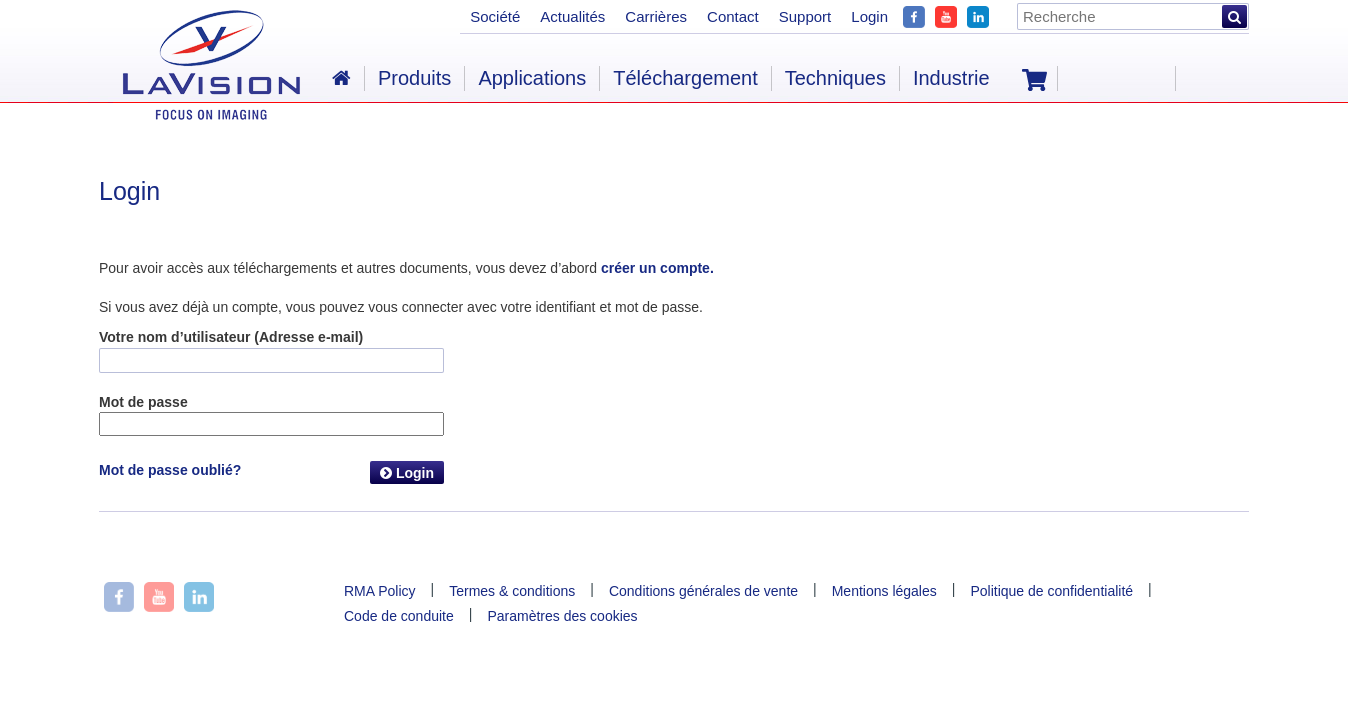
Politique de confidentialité (1051, 591)
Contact (733, 16)
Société (495, 16)
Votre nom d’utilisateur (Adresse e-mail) (231, 337)
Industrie (951, 78)
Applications (532, 78)
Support (805, 16)
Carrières (656, 16)
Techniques (835, 78)
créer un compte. (657, 268)
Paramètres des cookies (562, 616)
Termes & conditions (512, 591)
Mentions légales (884, 591)
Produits (414, 78)
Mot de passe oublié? (170, 470)
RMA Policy (380, 591)
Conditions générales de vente (703, 591)
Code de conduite (399, 616)
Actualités (572, 16)
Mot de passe (143, 402)
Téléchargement (685, 78)
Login (407, 473)
